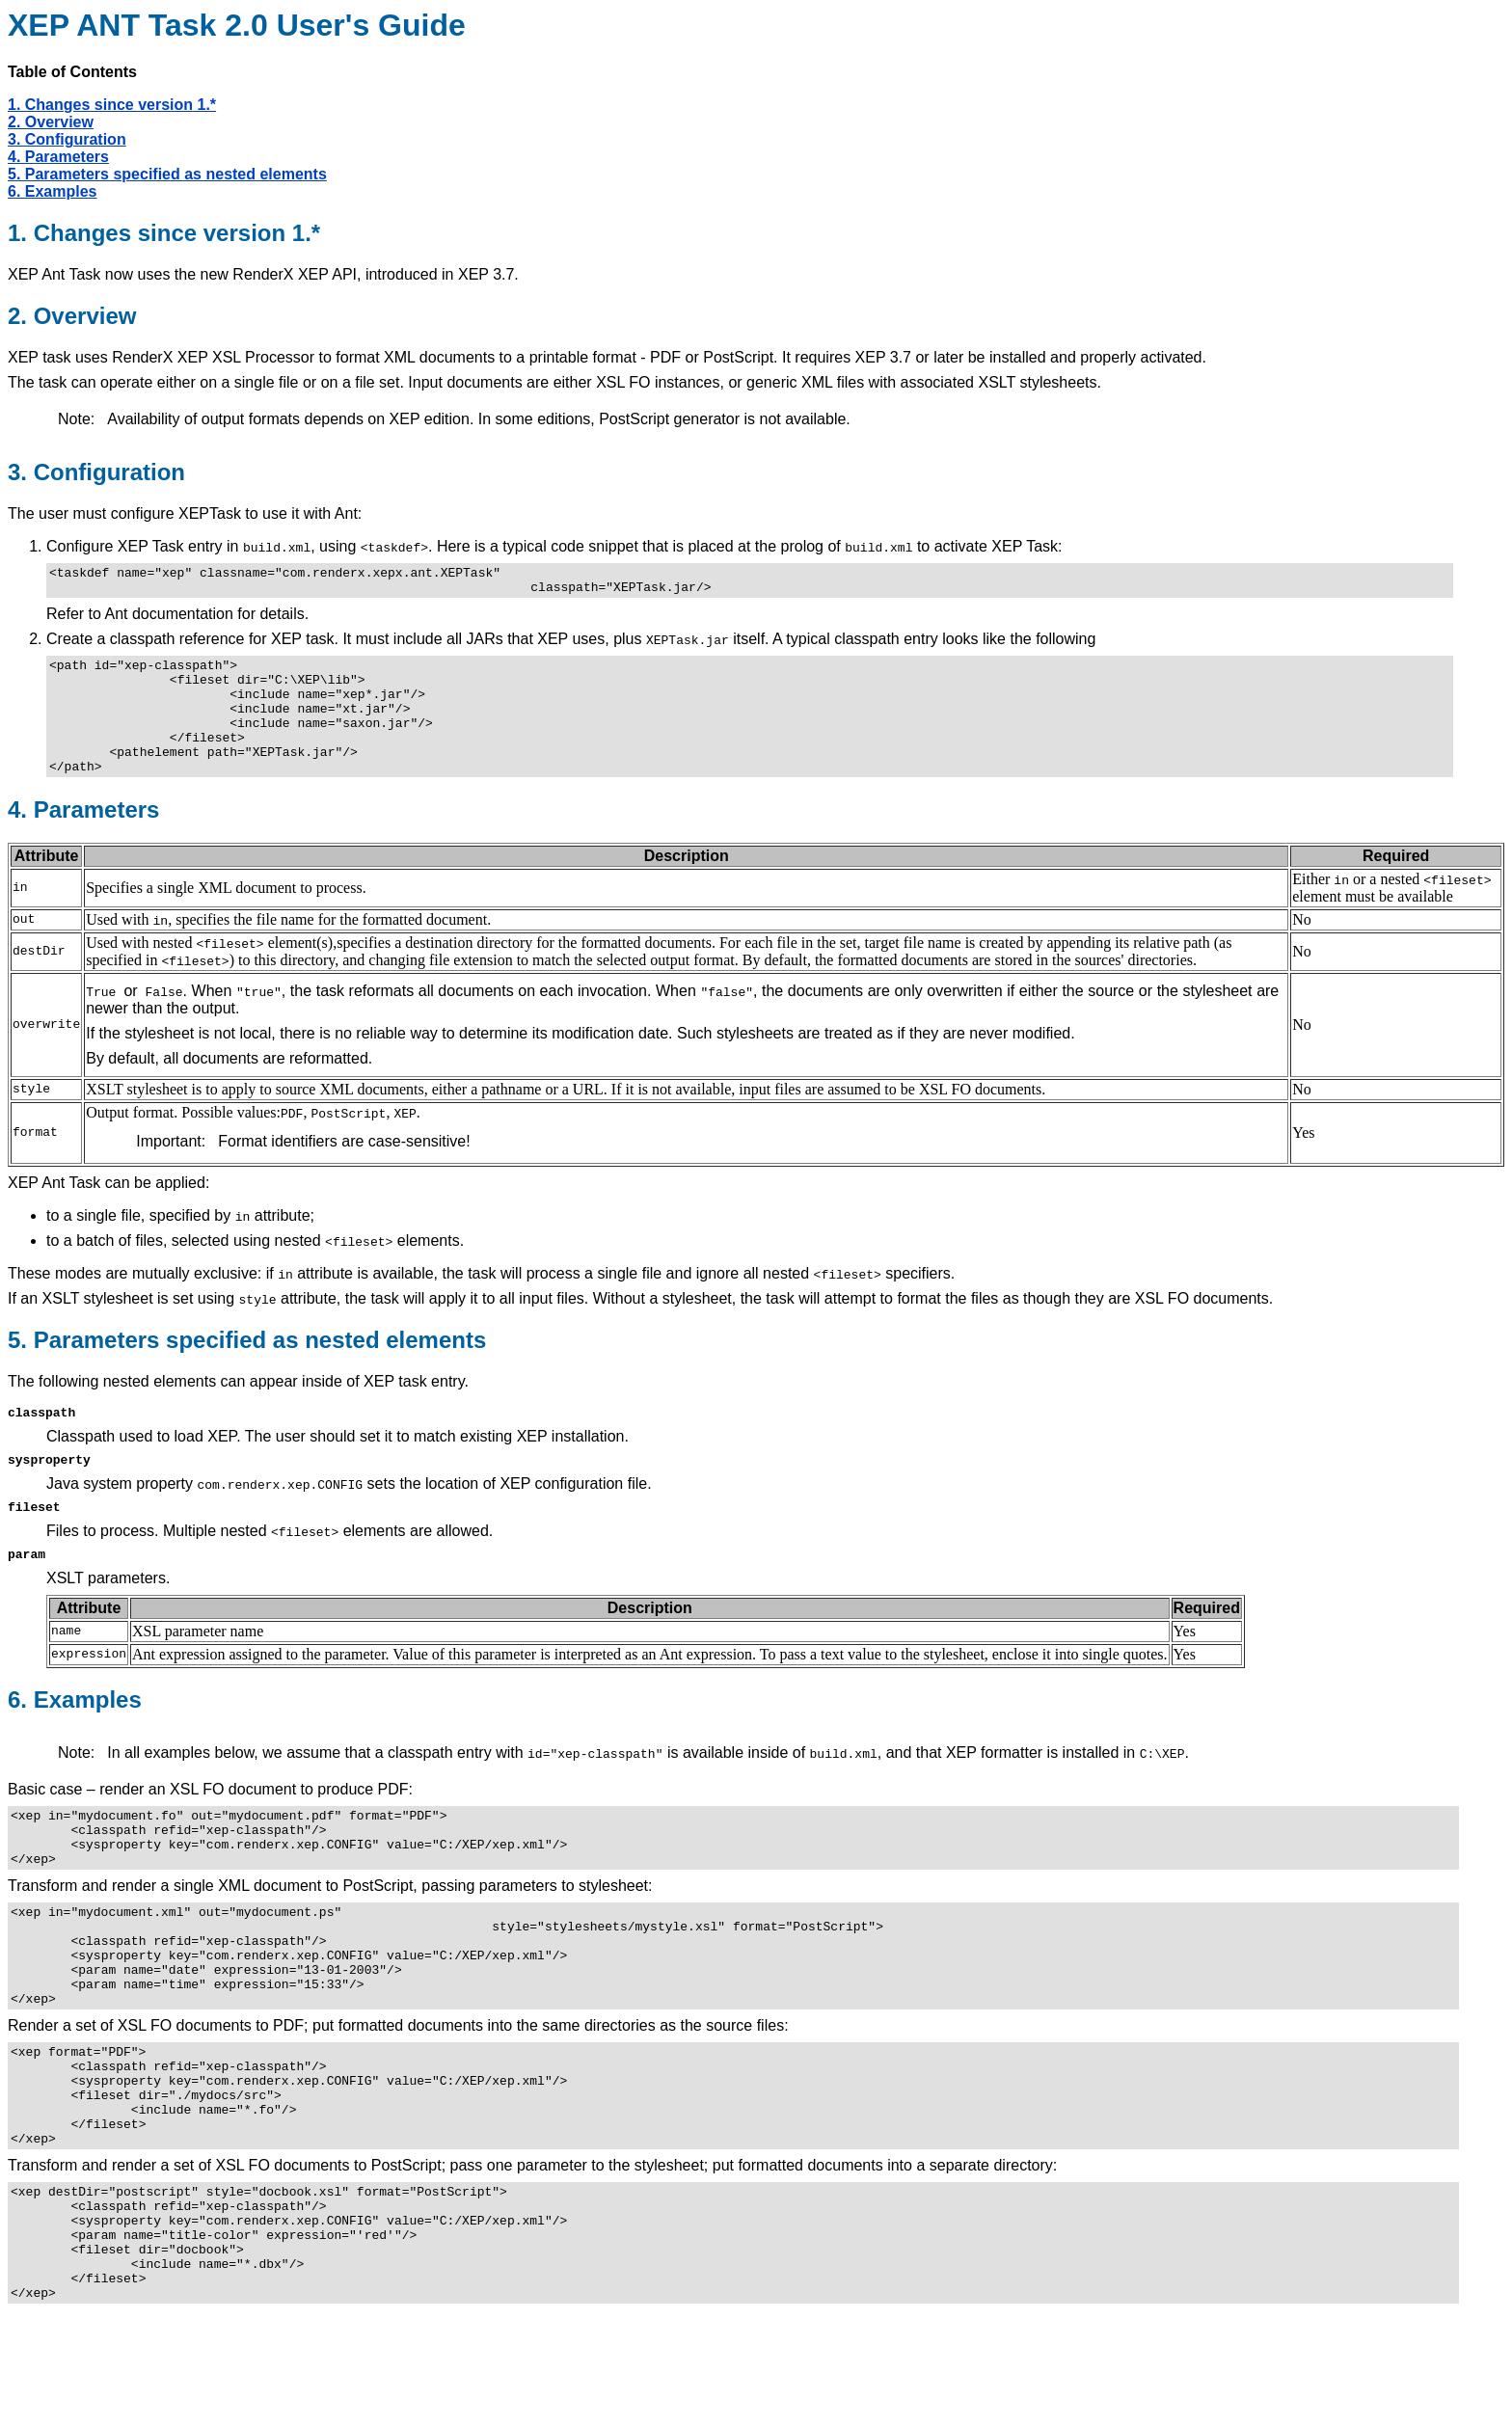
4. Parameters (58, 156)
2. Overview (51, 122)
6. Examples (52, 191)
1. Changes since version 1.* (112, 104)
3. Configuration (67, 139)
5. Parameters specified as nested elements (167, 174)
